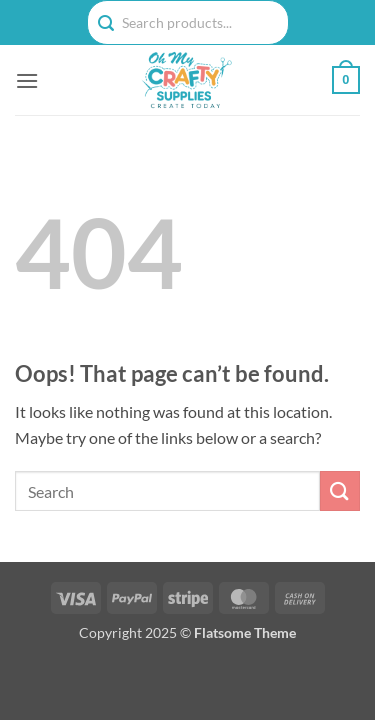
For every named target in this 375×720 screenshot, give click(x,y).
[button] (27, 80)
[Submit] (340, 490)
